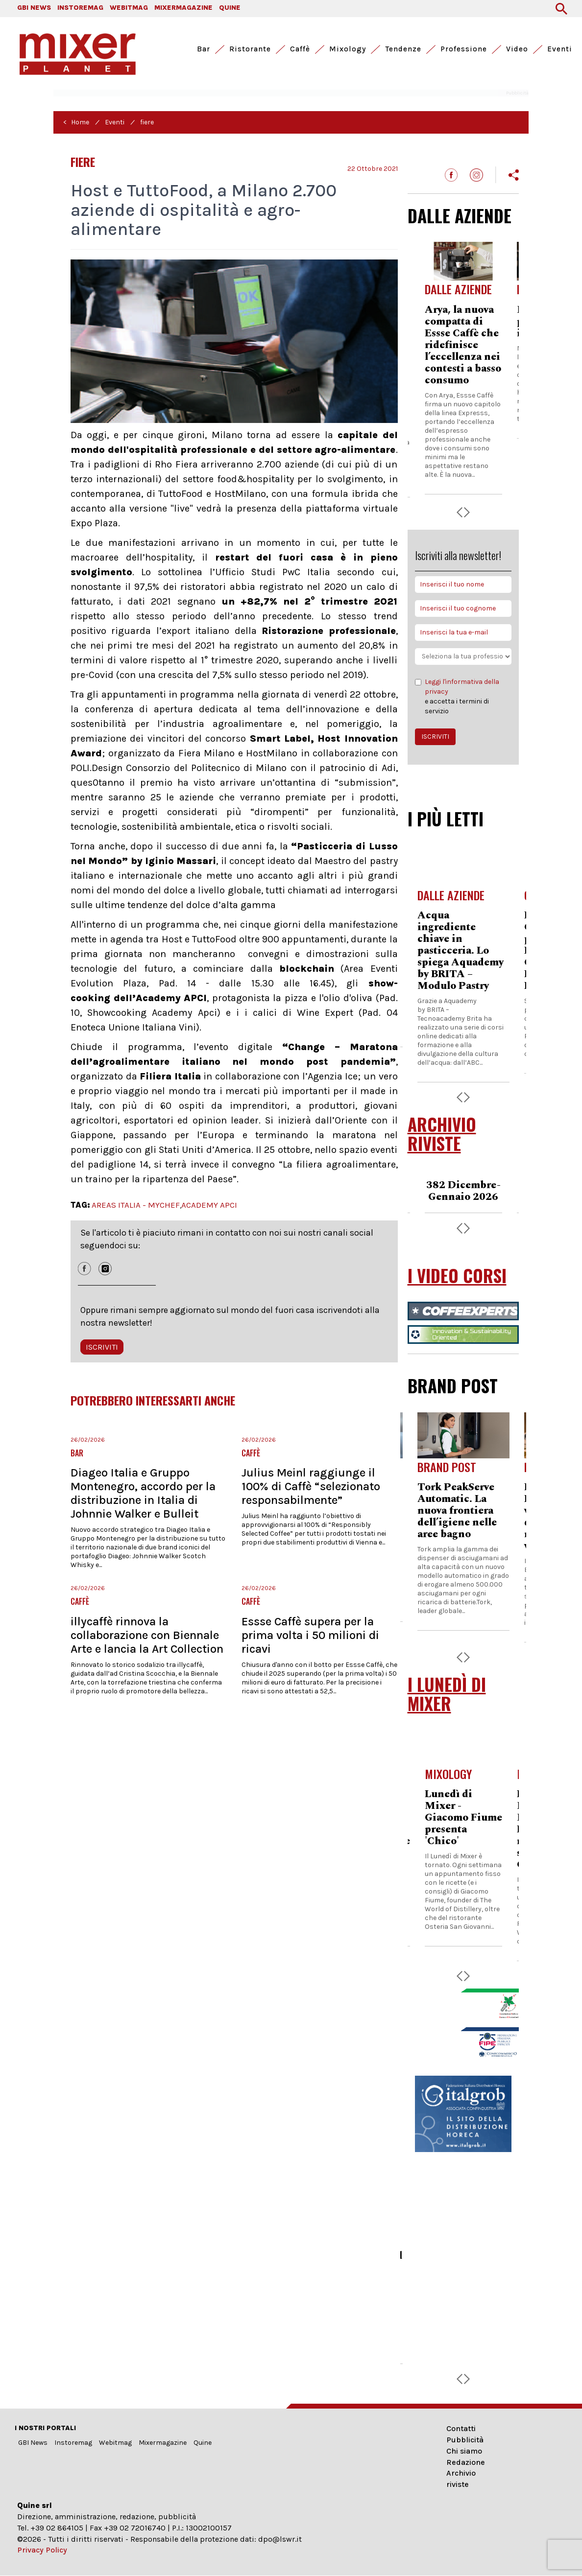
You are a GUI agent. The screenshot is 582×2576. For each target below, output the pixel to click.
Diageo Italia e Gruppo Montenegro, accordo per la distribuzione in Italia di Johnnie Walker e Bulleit (143, 1493)
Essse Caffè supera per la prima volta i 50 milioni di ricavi (310, 1635)
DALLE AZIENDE (459, 215)
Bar (203, 49)
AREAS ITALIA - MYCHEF (136, 1205)
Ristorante (250, 49)
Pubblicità (465, 2439)
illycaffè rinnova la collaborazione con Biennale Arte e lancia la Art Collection (147, 1635)
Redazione (465, 2462)
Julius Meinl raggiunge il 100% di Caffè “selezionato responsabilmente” (311, 1486)
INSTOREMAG (80, 7)
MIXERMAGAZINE (183, 7)
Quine (203, 2442)
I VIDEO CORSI (457, 1275)
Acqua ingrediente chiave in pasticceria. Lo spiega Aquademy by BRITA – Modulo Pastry (460, 951)
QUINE (230, 7)
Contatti (461, 2428)
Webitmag (115, 2442)
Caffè (300, 49)
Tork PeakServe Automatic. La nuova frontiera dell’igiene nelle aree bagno (457, 1510)
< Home (76, 122)
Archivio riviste (461, 2478)
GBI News (33, 2442)
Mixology (347, 49)
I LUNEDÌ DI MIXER (447, 1693)
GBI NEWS (34, 7)
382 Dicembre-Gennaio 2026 (463, 1191)
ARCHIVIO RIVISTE (442, 1133)
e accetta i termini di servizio (463, 696)
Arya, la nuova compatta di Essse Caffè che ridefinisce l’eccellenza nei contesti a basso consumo (463, 345)
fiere (147, 122)
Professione (463, 49)
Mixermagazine (163, 2442)
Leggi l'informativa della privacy (462, 687)
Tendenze (403, 49)
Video (517, 49)
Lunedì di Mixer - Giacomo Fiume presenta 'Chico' (463, 1817)
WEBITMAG (129, 7)
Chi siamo (464, 2451)
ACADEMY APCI (209, 1205)
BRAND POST (453, 1385)
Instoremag (73, 2442)
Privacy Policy (42, 2549)
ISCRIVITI (102, 1347)
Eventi (559, 49)
